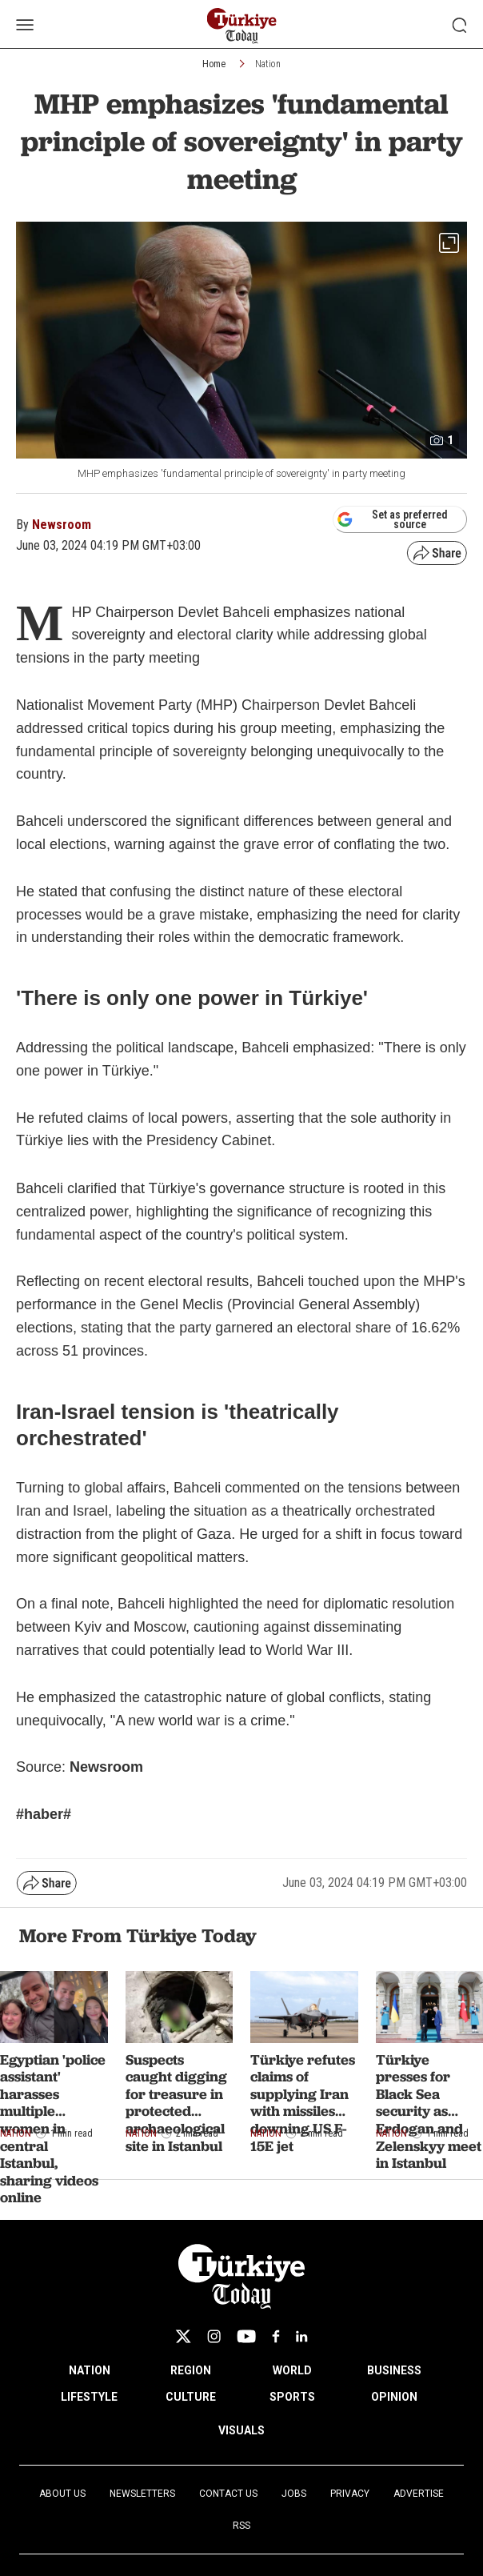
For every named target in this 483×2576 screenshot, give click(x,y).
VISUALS (241, 2430)
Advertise (418, 2494)
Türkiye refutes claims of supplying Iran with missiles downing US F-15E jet (302, 2102)
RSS (241, 2526)
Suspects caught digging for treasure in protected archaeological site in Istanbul (176, 2102)
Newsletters (142, 2494)
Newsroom (61, 524)
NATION (89, 2370)
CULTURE (191, 2397)
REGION (190, 2370)
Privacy (349, 2494)
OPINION (394, 2397)
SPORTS (292, 2397)
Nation (268, 64)
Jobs (293, 2494)
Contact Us (228, 2494)
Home (214, 64)
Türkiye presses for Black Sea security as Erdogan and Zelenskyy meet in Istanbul (428, 2111)
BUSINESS (394, 2370)
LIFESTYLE (89, 2397)
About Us (62, 2494)
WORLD (292, 2370)
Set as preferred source (392, 519)
